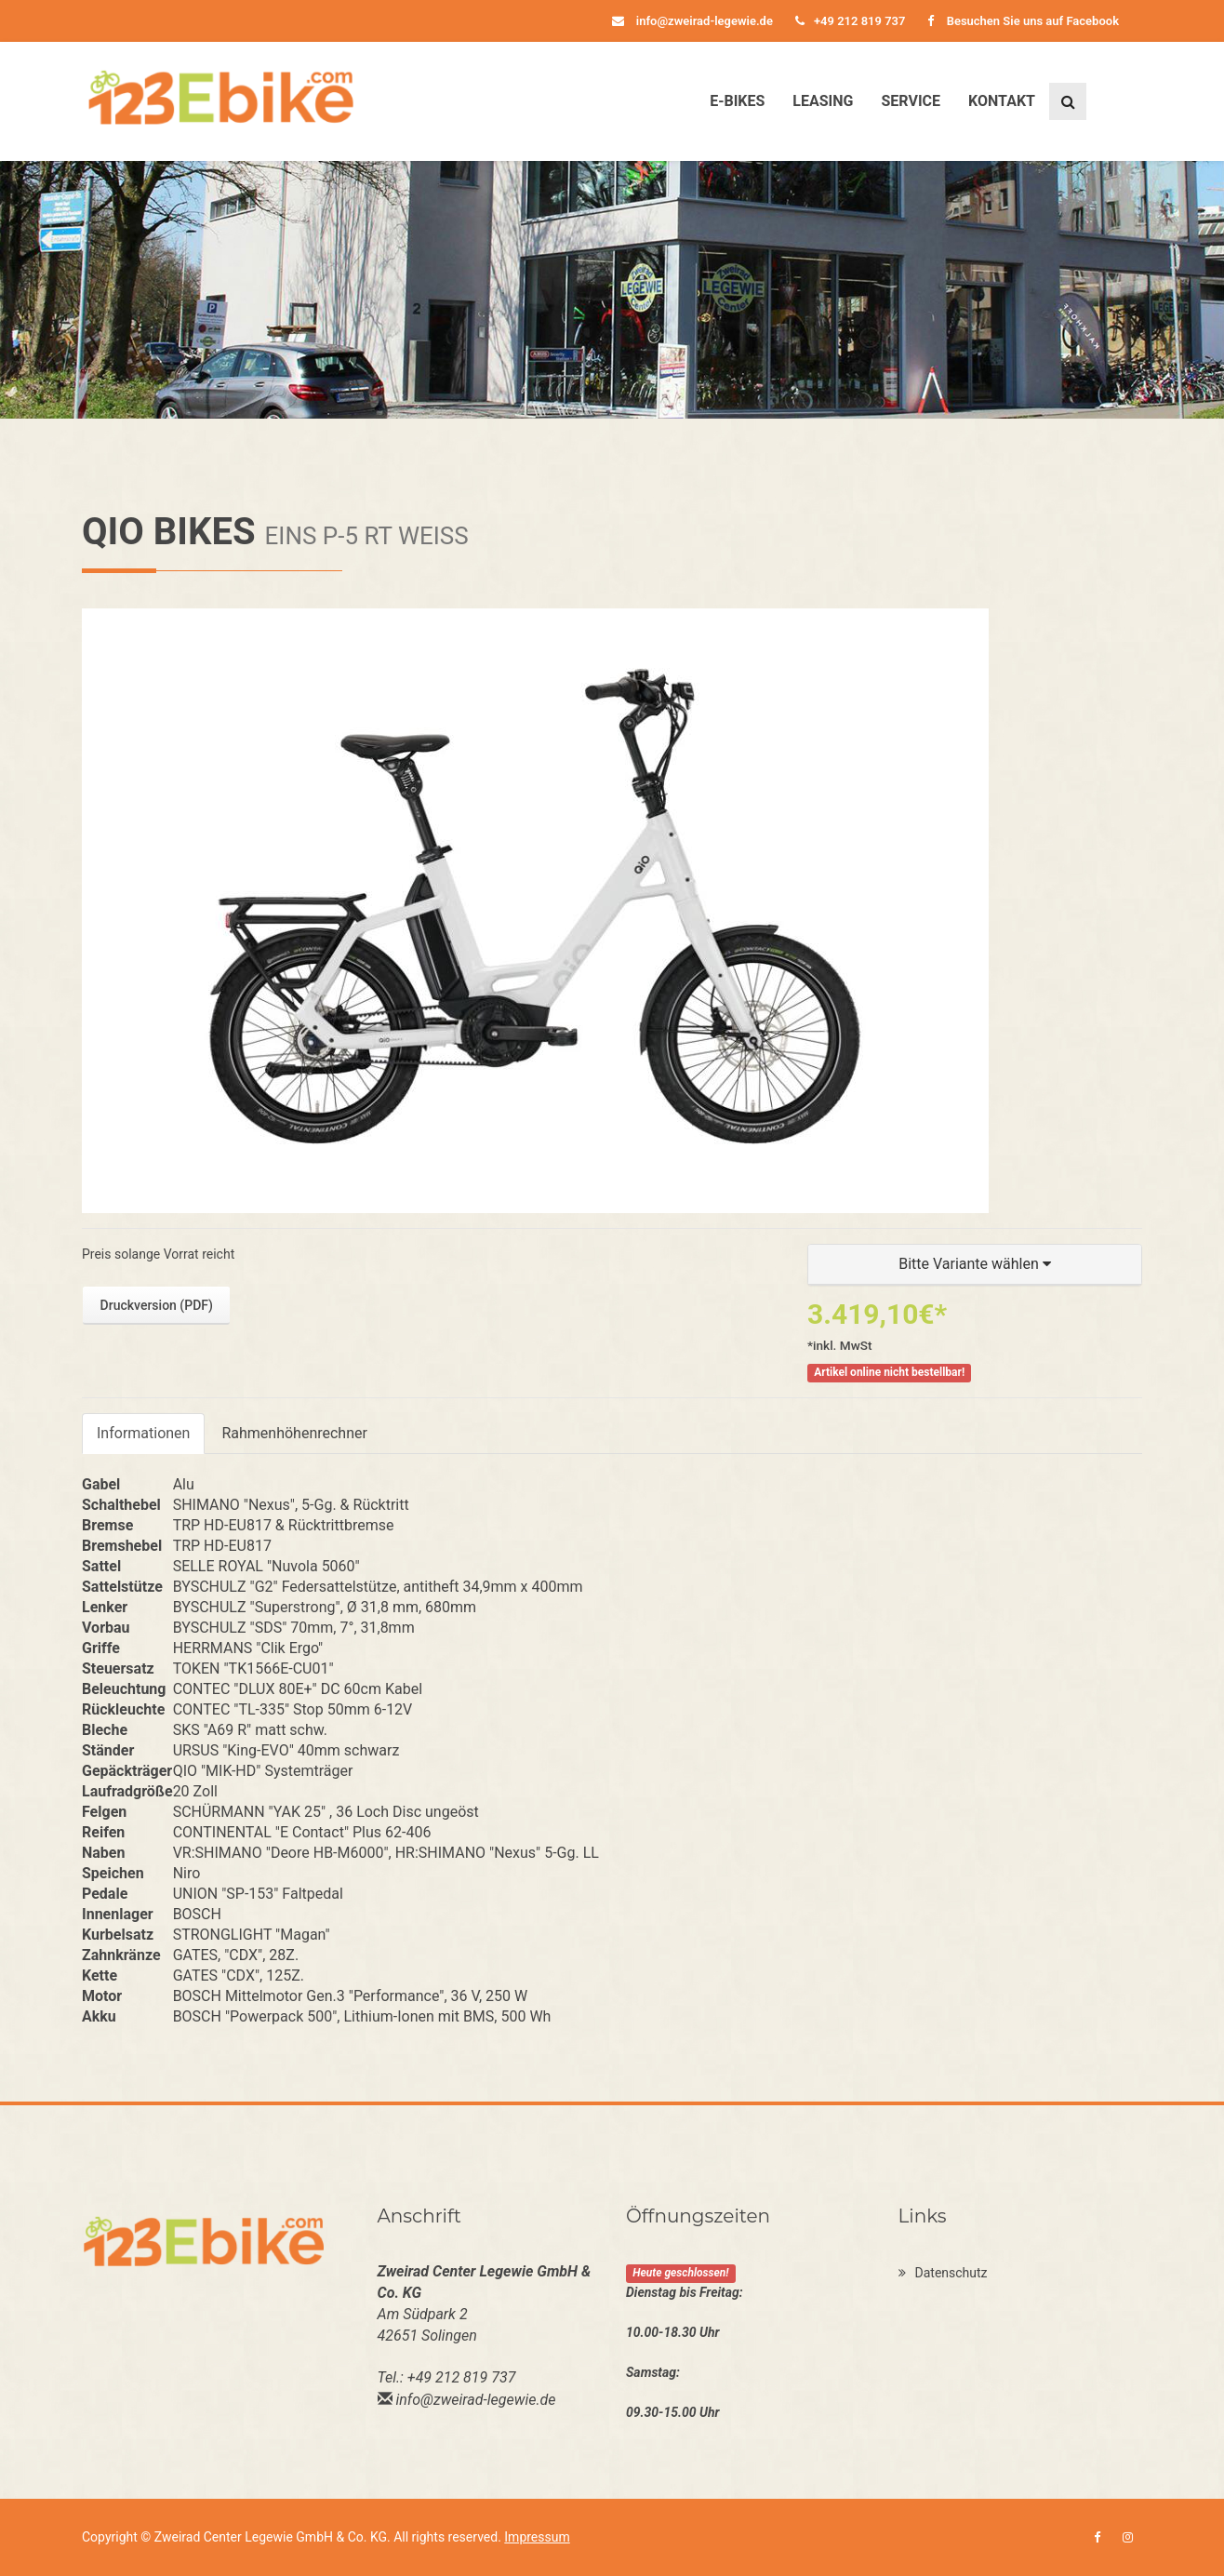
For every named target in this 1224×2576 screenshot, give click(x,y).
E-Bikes (737, 101)
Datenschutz (943, 2272)
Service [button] (910, 101)
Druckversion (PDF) (156, 1305)
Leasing (822, 101)
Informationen (143, 1433)
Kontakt (1001, 101)
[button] (974, 1265)
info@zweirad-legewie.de (692, 21)
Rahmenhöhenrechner (293, 1433)
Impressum (536, 2536)
